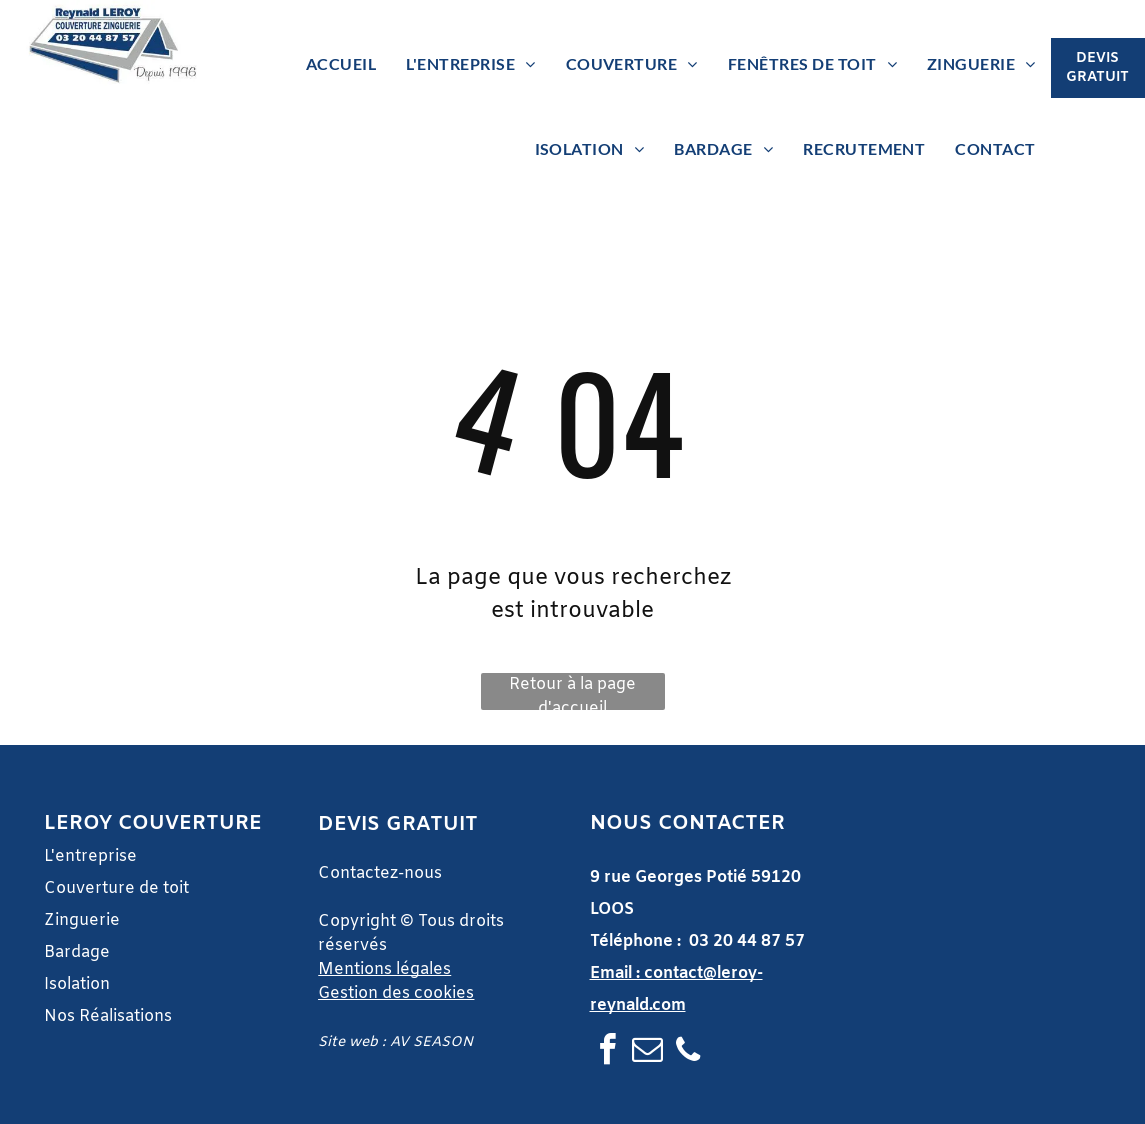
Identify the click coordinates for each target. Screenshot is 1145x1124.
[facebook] (608, 1052)
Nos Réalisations (108, 1016)
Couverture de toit (116, 888)
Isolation (77, 984)
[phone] (688, 1052)
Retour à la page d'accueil (572, 692)
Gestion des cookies (396, 993)
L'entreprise (90, 856)
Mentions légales (384, 969)
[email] (648, 1052)
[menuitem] (341, 64)
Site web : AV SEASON (395, 1042)
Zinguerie (82, 920)
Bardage (79, 952)
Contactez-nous (380, 873)
